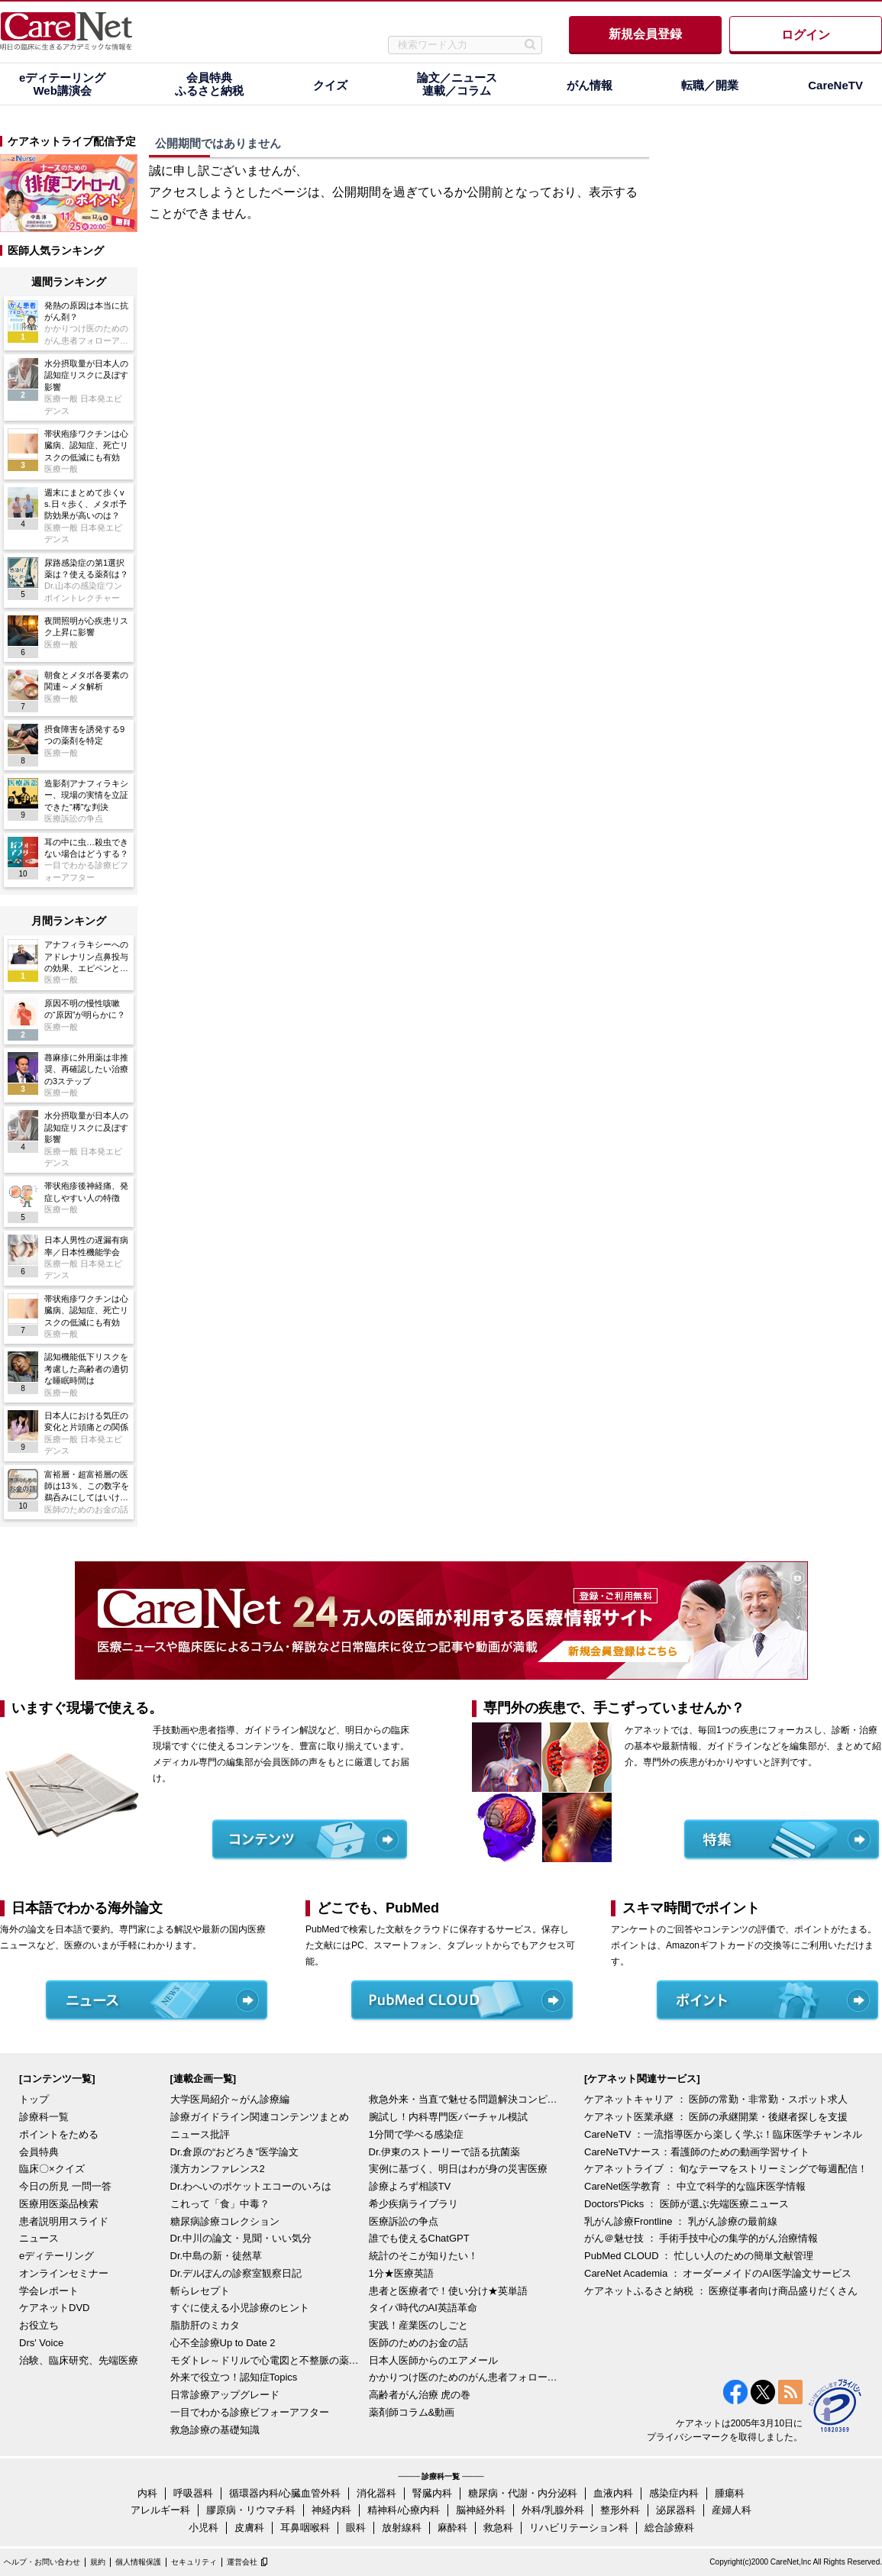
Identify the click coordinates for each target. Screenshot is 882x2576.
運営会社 (242, 2562)
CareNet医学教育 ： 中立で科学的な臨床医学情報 (695, 2186)
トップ (34, 2099)
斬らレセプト (200, 2291)
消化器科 (376, 2493)
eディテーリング (56, 2255)
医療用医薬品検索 (59, 2204)
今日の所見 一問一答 (65, 2186)
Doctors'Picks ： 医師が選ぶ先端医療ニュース (686, 2204)
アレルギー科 (160, 2510)
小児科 (203, 2527)
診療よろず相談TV (410, 2186)
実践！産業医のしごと (418, 2325)
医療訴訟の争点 (403, 2221)
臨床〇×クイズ (52, 2168)
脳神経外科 (481, 2510)
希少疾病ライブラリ (413, 2204)
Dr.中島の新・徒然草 (216, 2255)
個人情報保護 (138, 2562)
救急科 (498, 2527)
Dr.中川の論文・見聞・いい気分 (241, 2238)
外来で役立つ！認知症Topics (234, 2377)
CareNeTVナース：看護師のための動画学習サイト (696, 2152)
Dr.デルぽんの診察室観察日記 (236, 2273)
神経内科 (331, 2510)
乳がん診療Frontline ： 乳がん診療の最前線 (680, 2221)
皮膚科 (249, 2527)
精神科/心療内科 (403, 2510)
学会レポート (49, 2291)
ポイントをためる (59, 2134)
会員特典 (39, 2152)
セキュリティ (194, 2562)
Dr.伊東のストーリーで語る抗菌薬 (445, 2152)
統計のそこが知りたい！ (423, 2255)
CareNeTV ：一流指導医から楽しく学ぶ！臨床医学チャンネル (723, 2134)
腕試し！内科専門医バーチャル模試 (448, 2116)
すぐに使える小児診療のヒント (239, 2307)
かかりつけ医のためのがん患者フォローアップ (464, 2377)
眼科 (356, 2527)
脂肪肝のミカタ (205, 2325)
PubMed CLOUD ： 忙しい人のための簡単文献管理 (698, 2255)
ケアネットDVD (54, 2307)
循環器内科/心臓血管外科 (285, 2493)
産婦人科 (731, 2510)
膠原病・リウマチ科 (251, 2510)
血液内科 (613, 2493)
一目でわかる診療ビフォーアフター (249, 2412)
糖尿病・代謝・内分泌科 (522, 2493)
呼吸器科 (193, 2493)
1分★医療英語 (401, 2273)
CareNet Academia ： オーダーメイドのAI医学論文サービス (717, 2273)
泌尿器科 (676, 2510)
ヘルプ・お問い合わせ (42, 2562)
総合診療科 (669, 2527)
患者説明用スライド (63, 2221)
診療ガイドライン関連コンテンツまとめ (259, 2116)
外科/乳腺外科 (553, 2510)
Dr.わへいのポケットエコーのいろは (251, 2186)
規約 (97, 2562)
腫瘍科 (730, 2493)
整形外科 (620, 2510)
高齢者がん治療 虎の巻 (420, 2394)
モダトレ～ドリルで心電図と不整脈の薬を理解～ (265, 2360)
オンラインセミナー (63, 2273)
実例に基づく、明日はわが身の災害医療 (458, 2168)
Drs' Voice (41, 2342)
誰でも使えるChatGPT (419, 2238)
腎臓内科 (432, 2493)
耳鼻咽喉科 (305, 2527)
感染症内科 (674, 2493)
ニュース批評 (200, 2134)
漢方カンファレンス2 (217, 2168)
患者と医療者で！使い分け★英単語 (448, 2291)
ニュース (39, 2238)
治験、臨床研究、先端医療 (78, 2360)
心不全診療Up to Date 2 (223, 2342)
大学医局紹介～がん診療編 (229, 2099)
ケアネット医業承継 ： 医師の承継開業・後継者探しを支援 (716, 2116)
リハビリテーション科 (578, 2527)
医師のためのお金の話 (418, 2342)
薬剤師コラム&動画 (412, 2412)
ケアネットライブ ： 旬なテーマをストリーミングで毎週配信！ (725, 2168)
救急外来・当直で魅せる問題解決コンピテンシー (464, 2099)
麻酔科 (452, 2527)
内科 (147, 2493)
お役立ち (39, 2325)
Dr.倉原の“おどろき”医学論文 (234, 2152)
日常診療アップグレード (224, 2394)
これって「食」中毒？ (220, 2204)
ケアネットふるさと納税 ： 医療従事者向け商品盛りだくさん (721, 2291)
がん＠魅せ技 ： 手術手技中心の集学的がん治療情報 (701, 2238)
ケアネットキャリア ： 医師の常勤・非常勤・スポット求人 (716, 2099)
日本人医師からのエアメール (433, 2360)
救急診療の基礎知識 (215, 2430)
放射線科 (402, 2527)
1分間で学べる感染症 (416, 2134)
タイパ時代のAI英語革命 (423, 2307)
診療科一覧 (44, 2116)
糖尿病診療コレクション (224, 2221)
